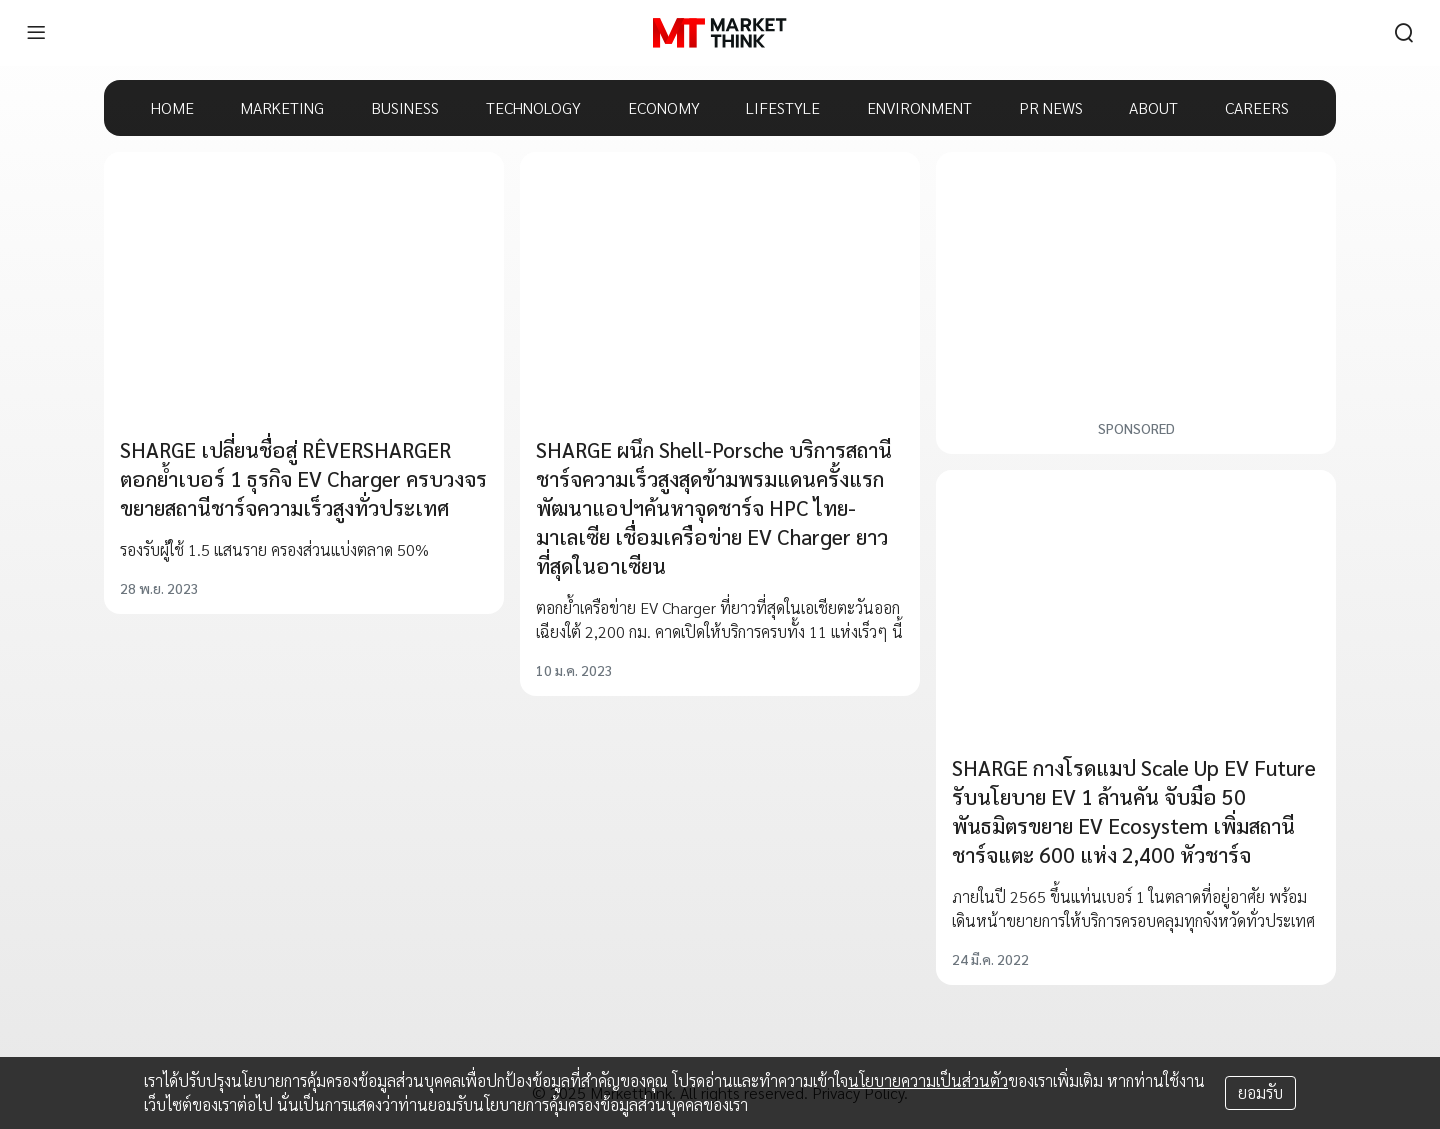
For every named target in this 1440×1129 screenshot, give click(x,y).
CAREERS (1257, 107)
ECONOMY (664, 107)
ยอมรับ (1260, 1092)
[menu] (36, 33)
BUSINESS (405, 107)
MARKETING (282, 107)
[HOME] (719, 33)
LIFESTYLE (783, 107)
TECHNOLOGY (533, 107)
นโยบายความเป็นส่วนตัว (928, 1080)
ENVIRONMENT (919, 107)
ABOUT (1153, 107)
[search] (1404, 33)
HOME (172, 107)
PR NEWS (1051, 107)
